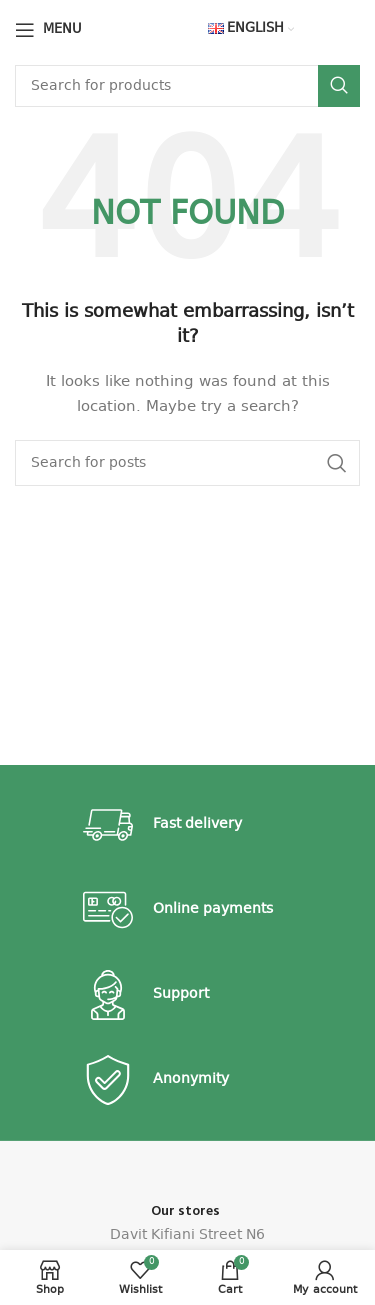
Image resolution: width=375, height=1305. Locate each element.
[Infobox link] (188, 825)
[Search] (187, 86)
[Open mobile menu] (48, 30)
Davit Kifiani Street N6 (187, 1235)
